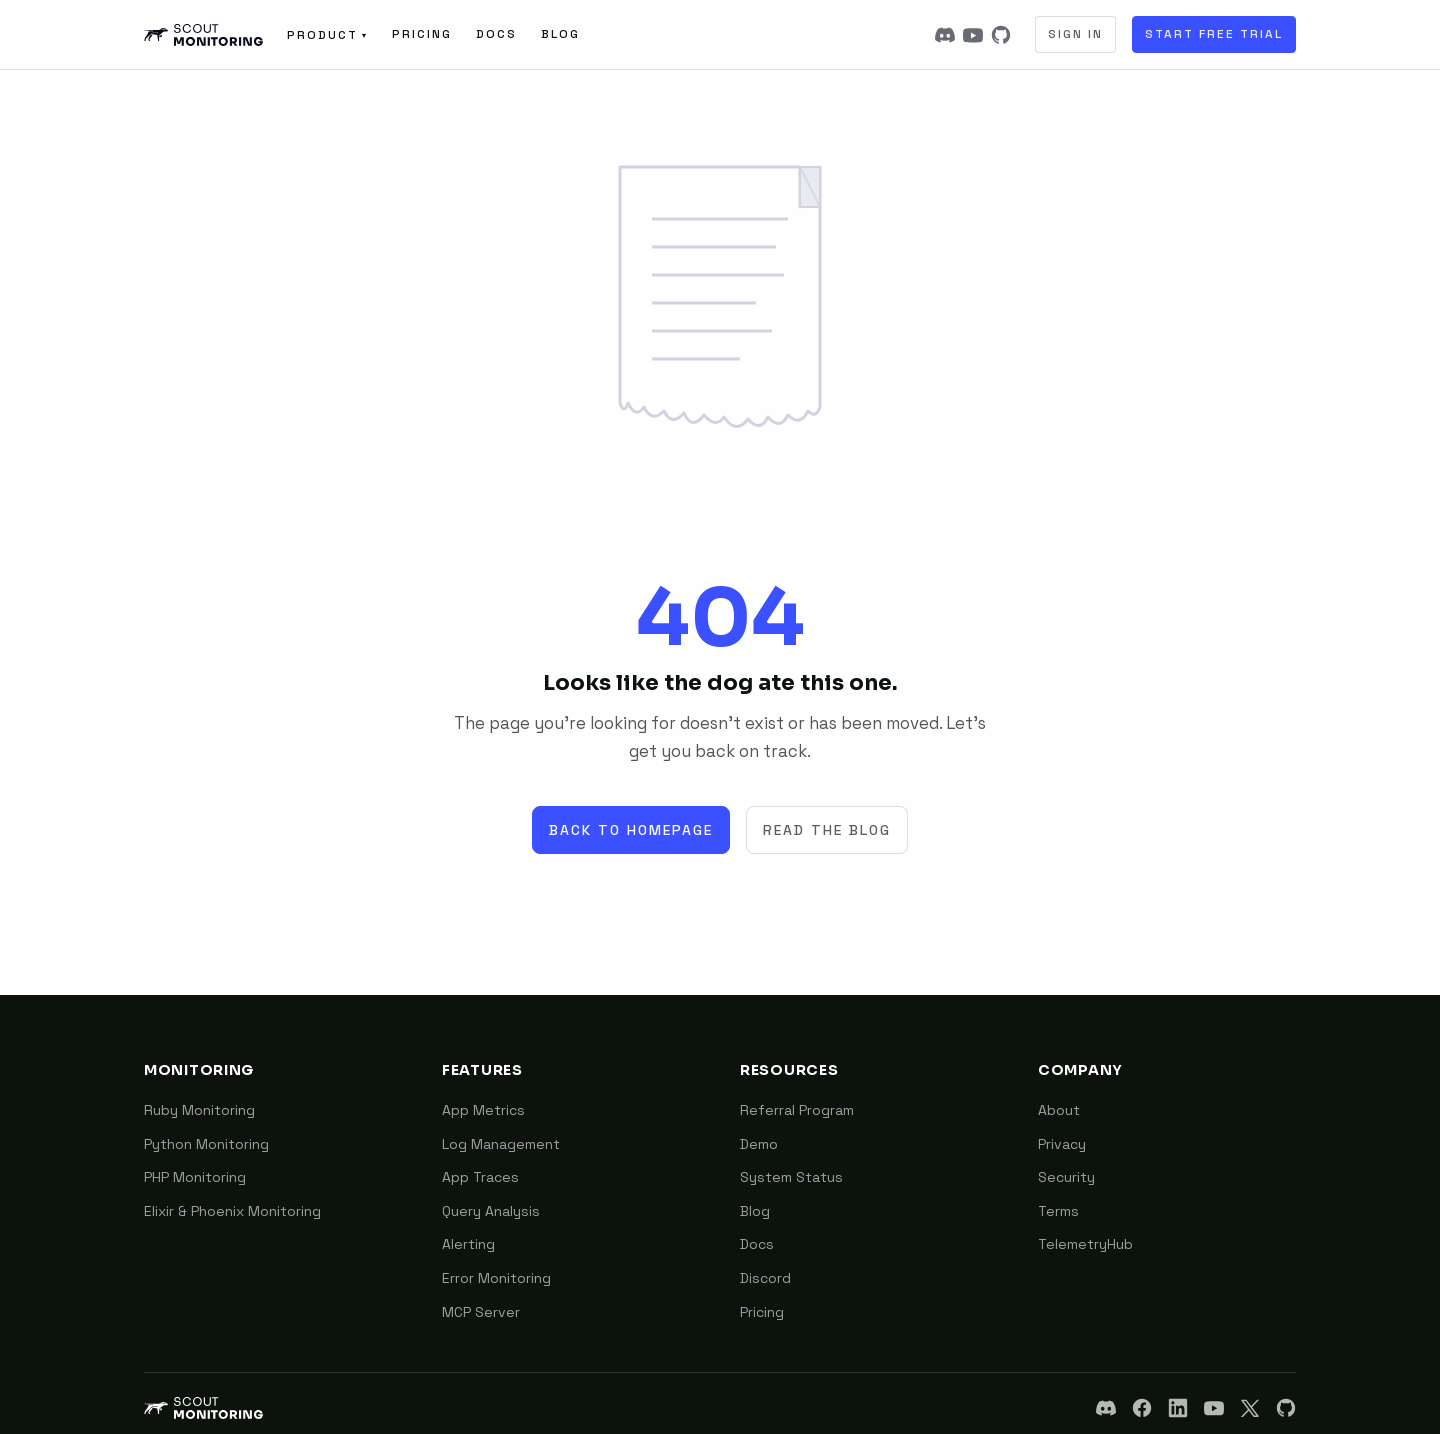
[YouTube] (973, 35)
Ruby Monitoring (199, 1110)
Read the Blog (827, 830)
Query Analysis (491, 1211)
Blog (560, 34)
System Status (791, 1177)
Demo (759, 1144)
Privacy (1062, 1144)
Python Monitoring (206, 1144)
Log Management (501, 1144)
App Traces (480, 1177)
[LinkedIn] (1178, 1408)
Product (327, 35)
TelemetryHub (1085, 1244)
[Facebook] (1142, 1408)
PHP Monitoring (195, 1177)
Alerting (468, 1244)
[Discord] (945, 35)
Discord (765, 1278)
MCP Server (481, 1312)
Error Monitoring (496, 1278)
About (1059, 1110)
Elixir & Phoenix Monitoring (232, 1211)
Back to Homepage (631, 830)
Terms (1058, 1211)
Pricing (422, 34)
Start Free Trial (1214, 34)
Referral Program (797, 1110)
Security (1066, 1177)
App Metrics (483, 1110)
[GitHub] (1001, 35)
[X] (1250, 1408)
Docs (496, 34)
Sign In (1075, 34)
